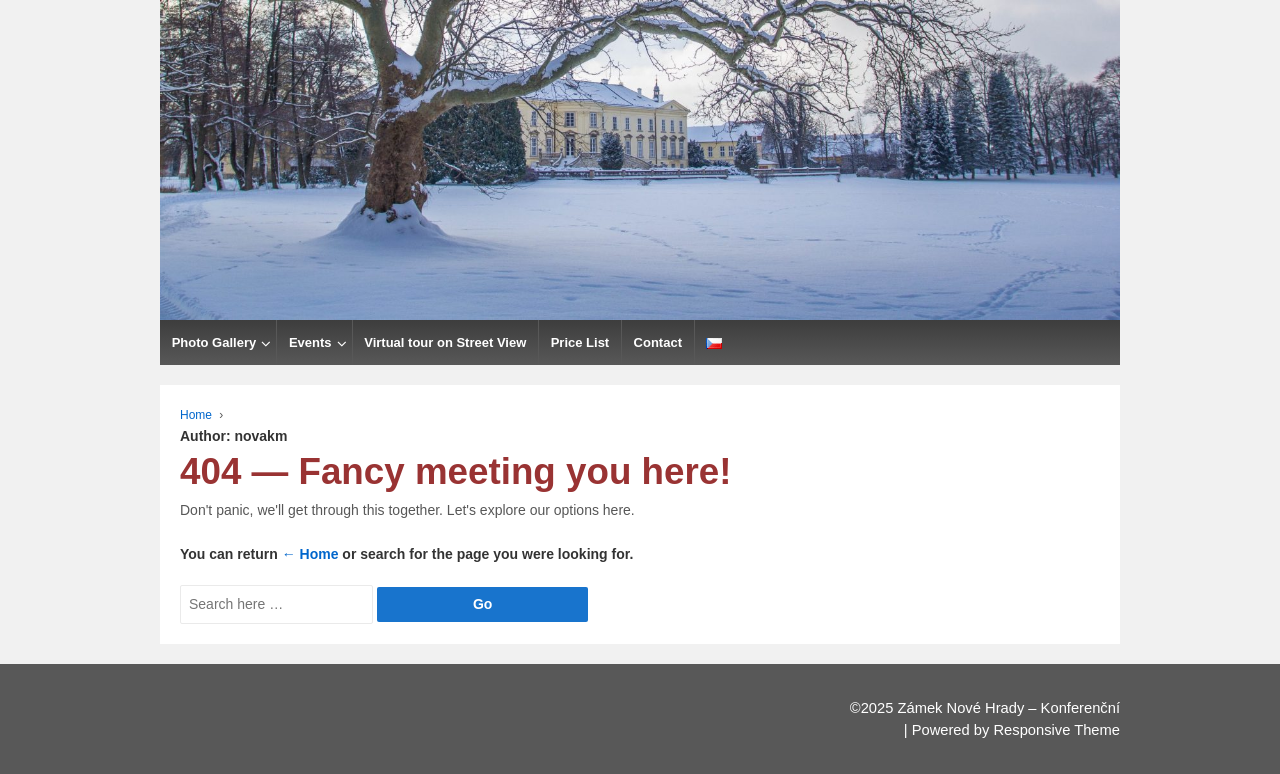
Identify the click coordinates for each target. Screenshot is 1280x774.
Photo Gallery (214, 342)
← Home (310, 554)
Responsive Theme (1056, 730)
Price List (580, 342)
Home (196, 415)
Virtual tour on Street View (445, 342)
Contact (658, 342)
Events (310, 342)
